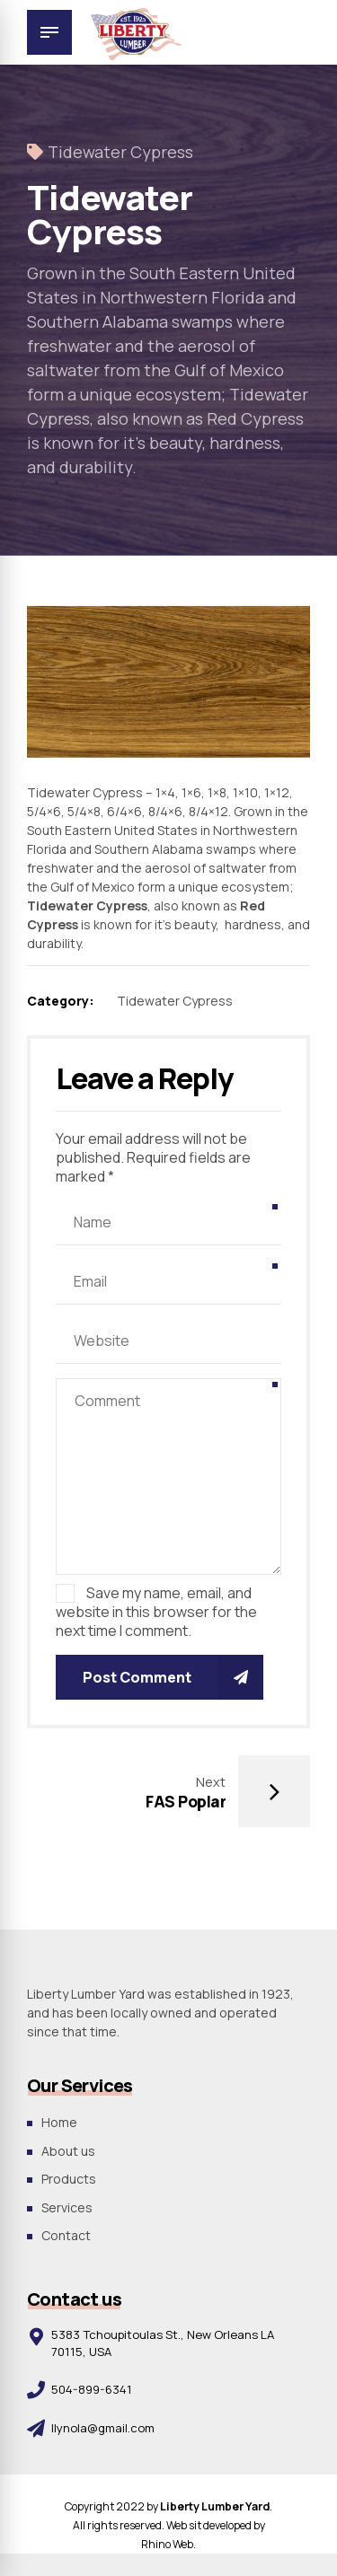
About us (68, 2150)
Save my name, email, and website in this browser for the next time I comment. (156, 1611)
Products (68, 2178)
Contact (66, 2235)
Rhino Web (167, 2544)
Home (59, 2122)
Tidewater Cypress (120, 152)
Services (67, 2207)
